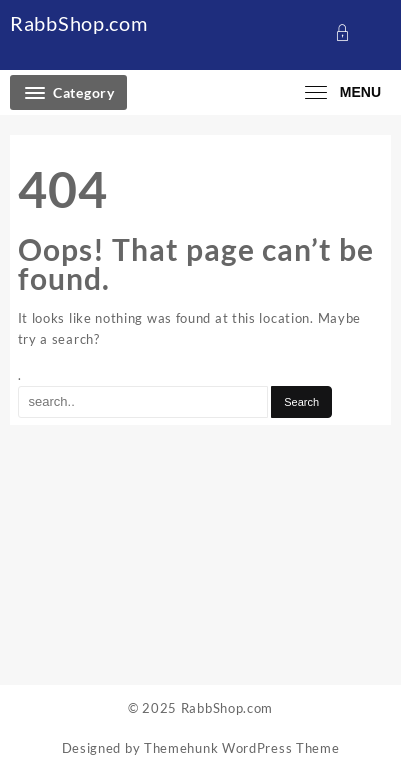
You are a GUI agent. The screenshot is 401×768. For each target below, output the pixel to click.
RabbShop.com (78, 23)
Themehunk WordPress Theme (242, 748)
